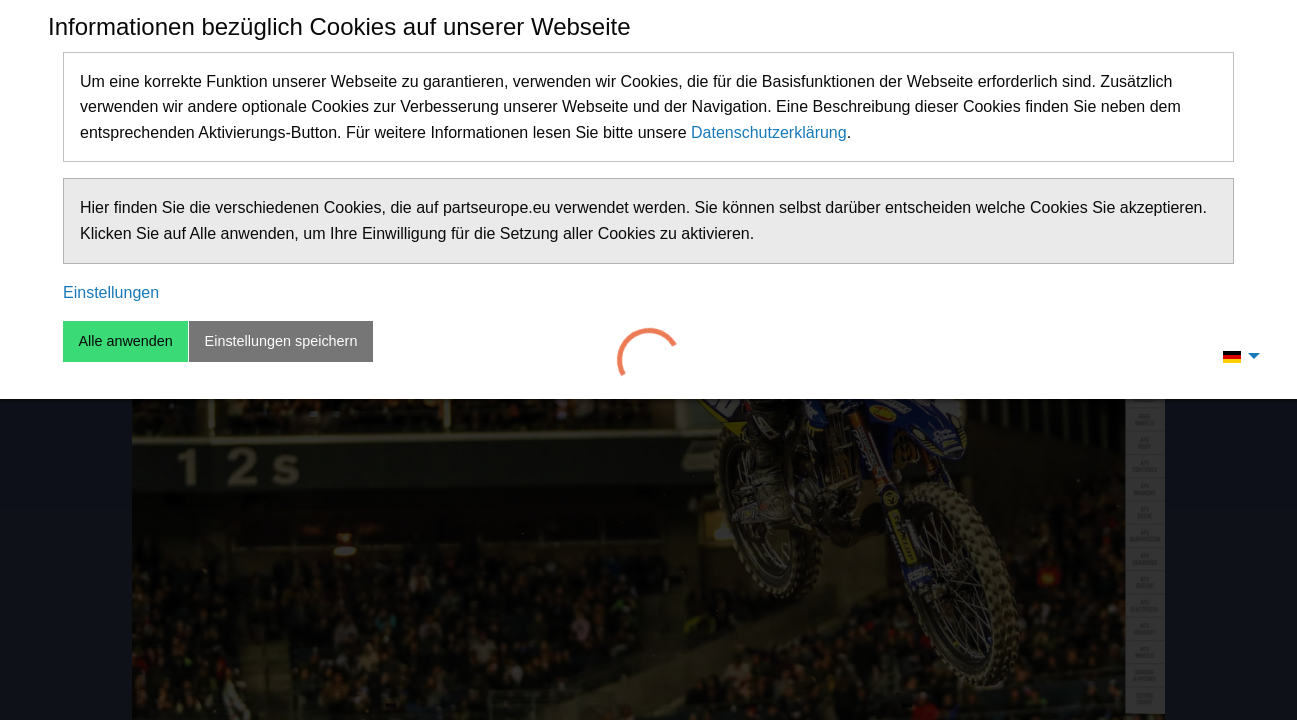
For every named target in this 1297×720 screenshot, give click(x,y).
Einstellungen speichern (281, 341)
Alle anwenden (125, 341)
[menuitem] (1236, 356)
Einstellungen (111, 292)
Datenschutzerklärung (769, 132)
